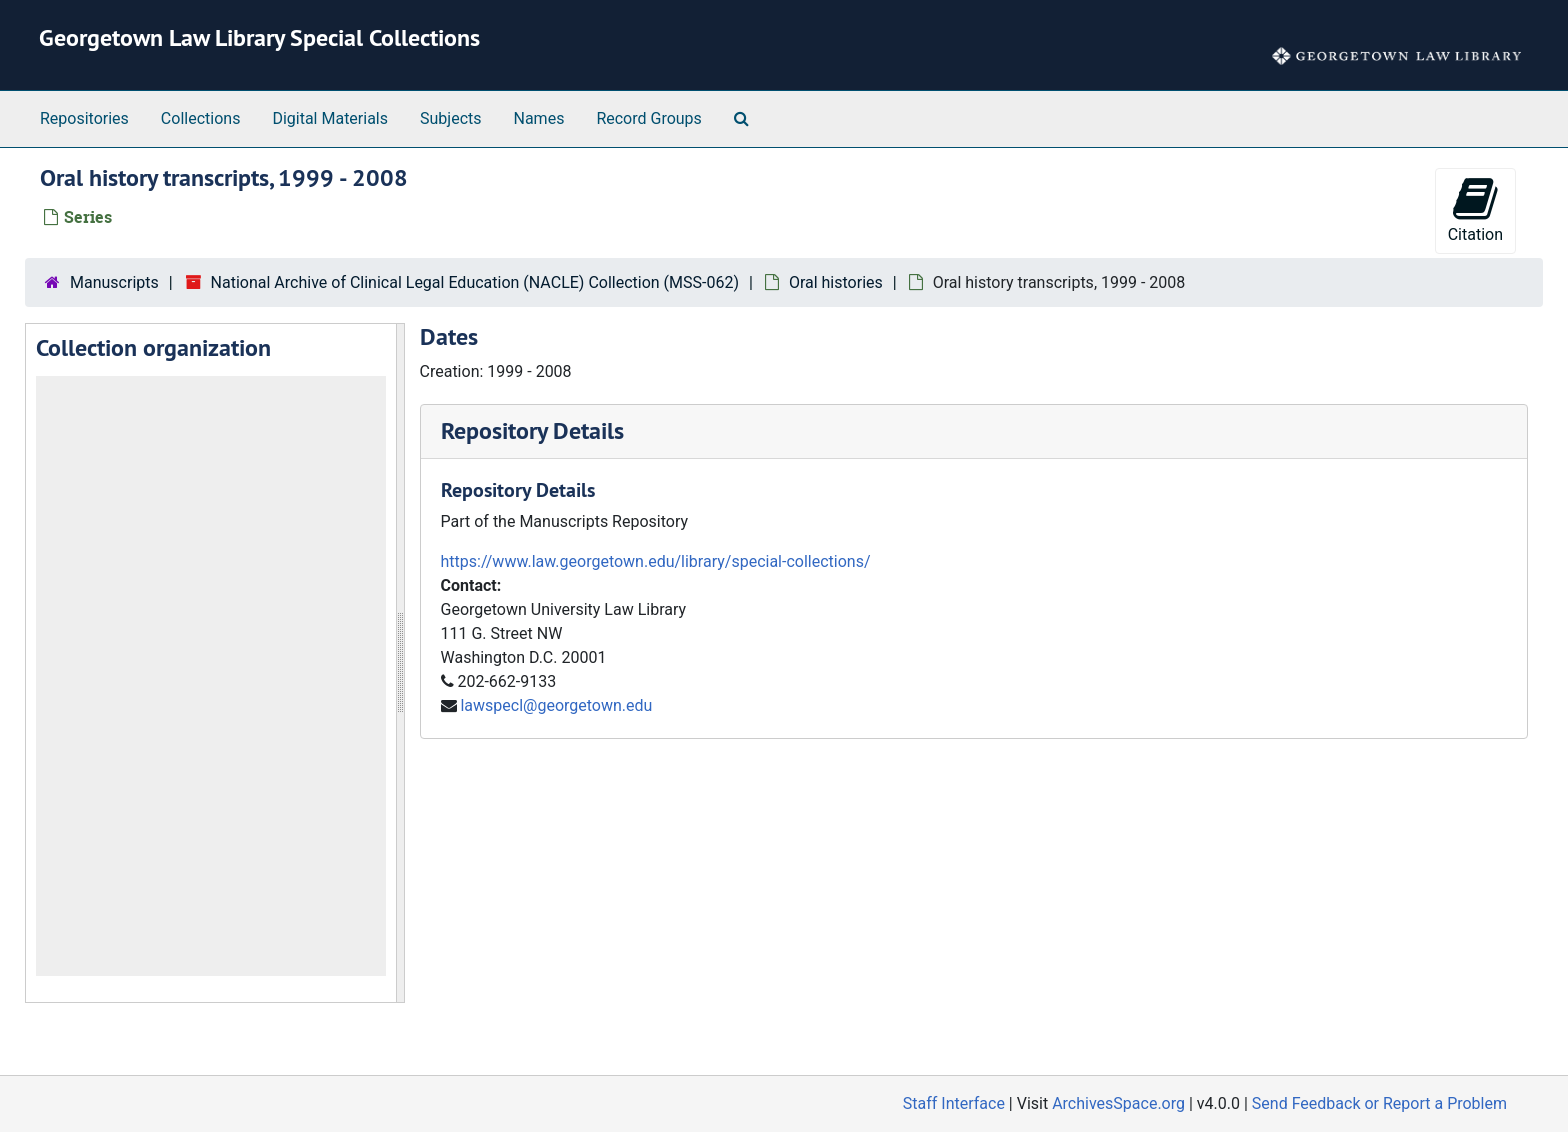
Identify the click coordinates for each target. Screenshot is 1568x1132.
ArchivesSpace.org (1118, 1103)
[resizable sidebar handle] (400, 663)
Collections (201, 118)
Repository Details (532, 430)
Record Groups (648, 118)
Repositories (84, 118)
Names (539, 118)
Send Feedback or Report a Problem (1379, 1103)
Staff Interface (954, 1103)
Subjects (450, 118)
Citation (1475, 209)
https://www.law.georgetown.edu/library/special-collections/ (656, 561)
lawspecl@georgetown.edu (556, 705)
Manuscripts (114, 282)
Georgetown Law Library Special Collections (259, 37)
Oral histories (836, 282)
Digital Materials (330, 118)
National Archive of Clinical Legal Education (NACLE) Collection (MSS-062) (475, 282)
